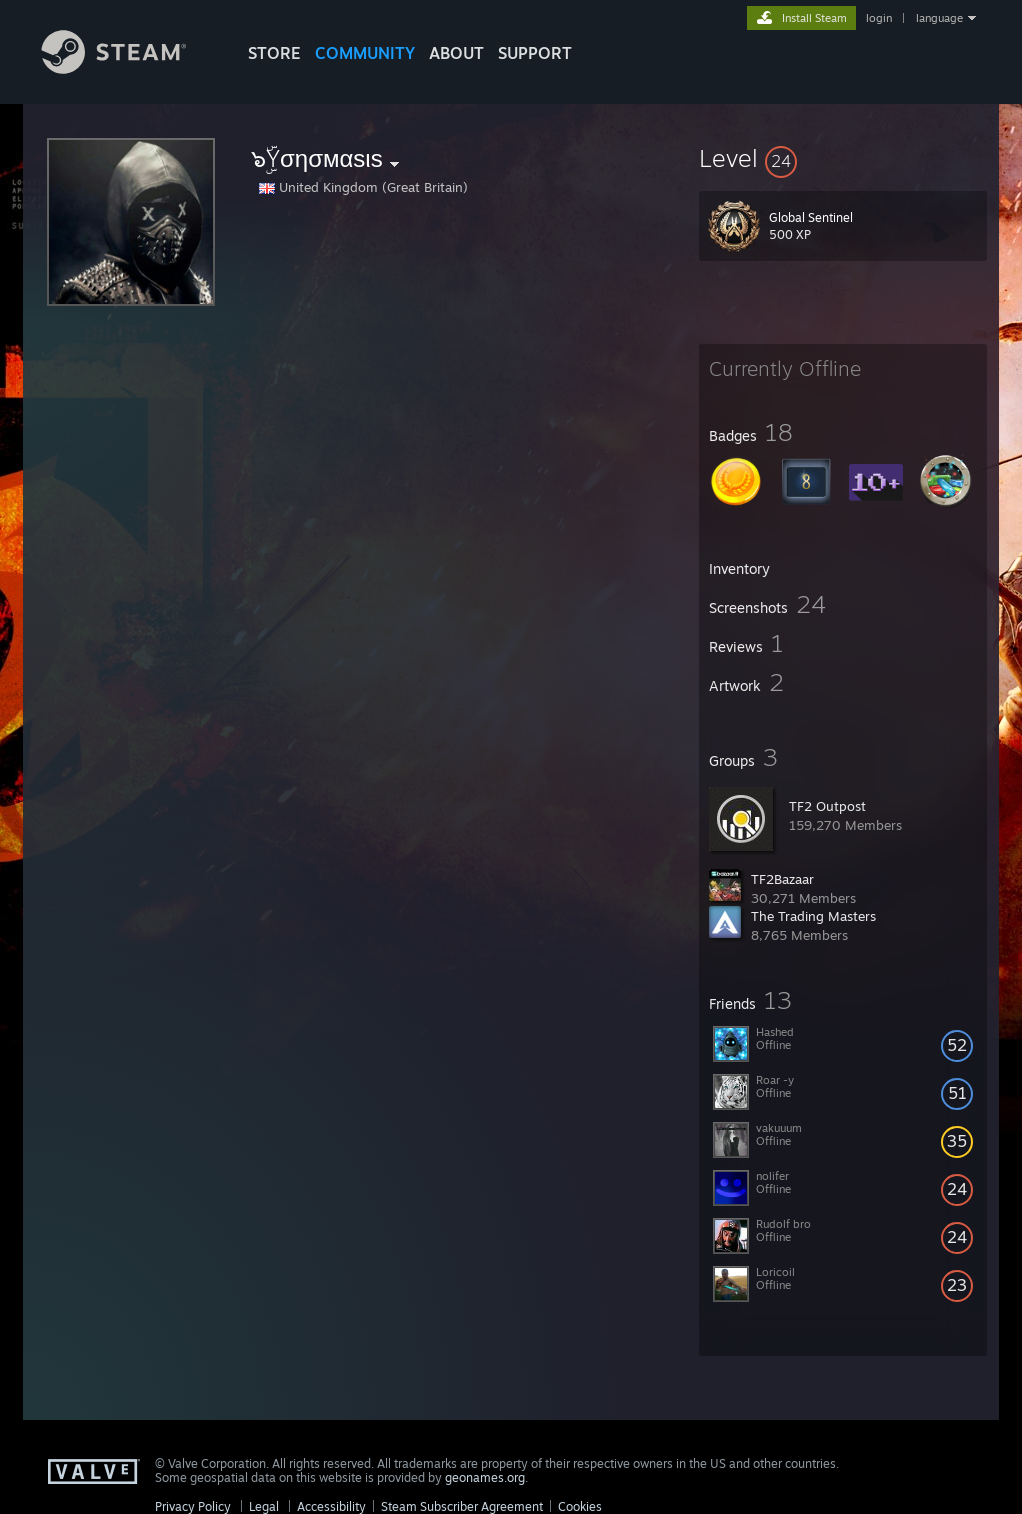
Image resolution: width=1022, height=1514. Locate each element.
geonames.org (485, 1477)
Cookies (580, 1506)
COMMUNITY (365, 53)
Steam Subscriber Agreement (462, 1506)
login (879, 18)
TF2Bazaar (782, 879)
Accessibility (331, 1506)
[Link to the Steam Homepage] (129, 68)
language (939, 18)
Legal (264, 1506)
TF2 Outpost (827, 806)
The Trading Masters (813, 916)
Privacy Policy (193, 1506)
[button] (843, 158)
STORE (274, 53)
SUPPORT (535, 53)
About (456, 53)
